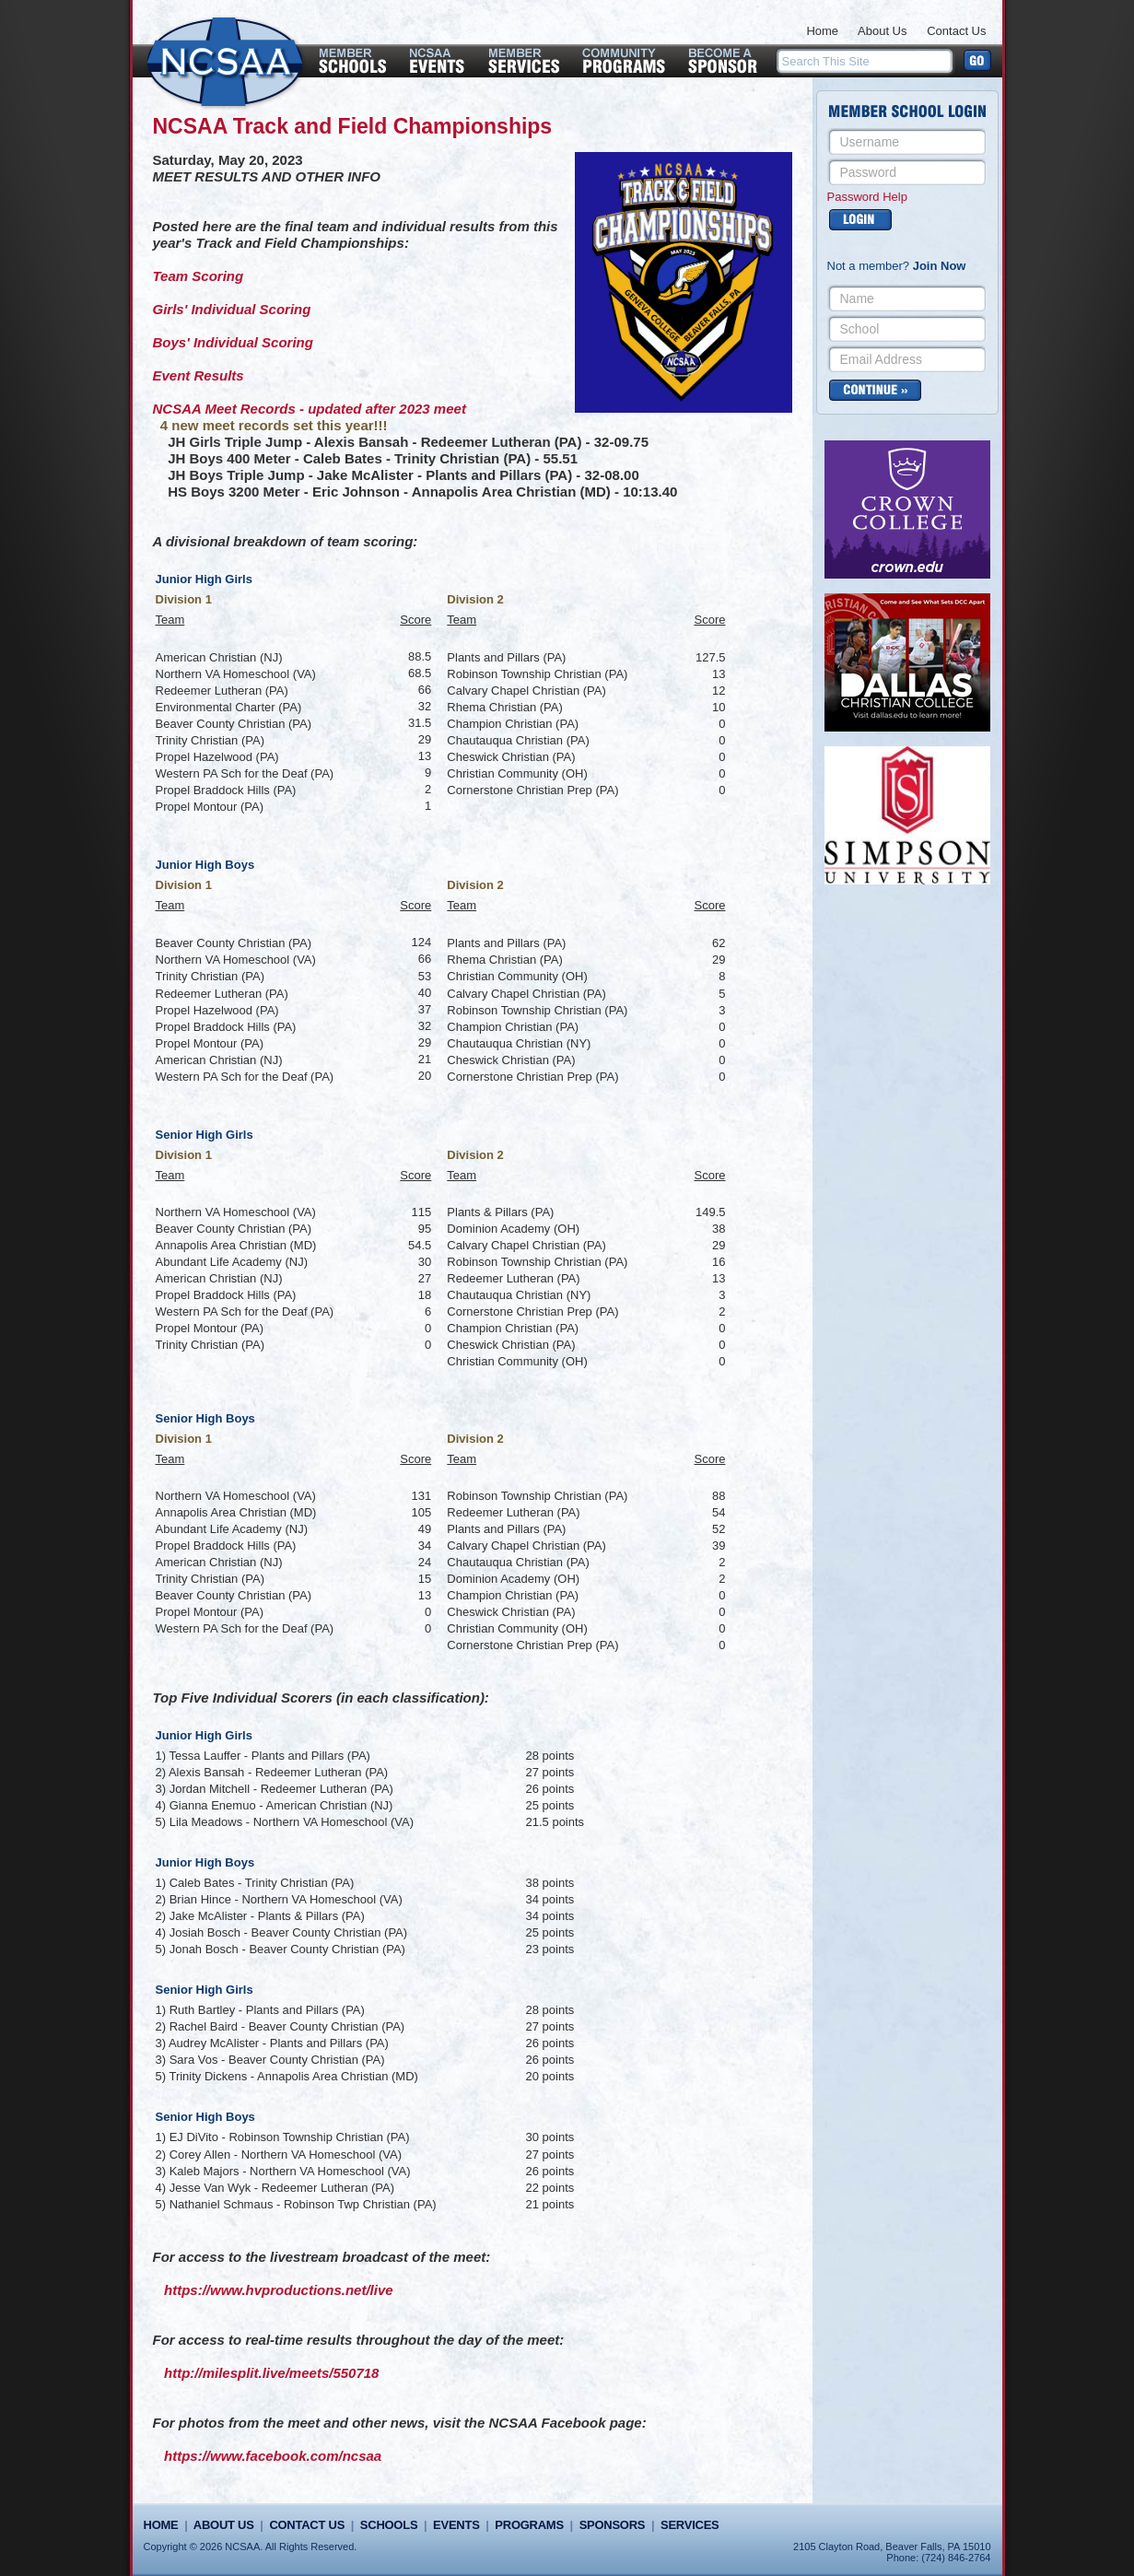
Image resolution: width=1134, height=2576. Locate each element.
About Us (882, 31)
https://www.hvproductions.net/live (278, 2290)
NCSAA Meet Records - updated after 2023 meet (309, 408)
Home (822, 31)
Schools (388, 2525)
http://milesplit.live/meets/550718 (271, 2373)
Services (690, 2525)
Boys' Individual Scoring (233, 342)
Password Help (867, 197)
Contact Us (956, 31)
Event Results (198, 375)
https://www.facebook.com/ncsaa (272, 2456)
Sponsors (612, 2525)
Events (456, 2525)
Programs (529, 2525)
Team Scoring (198, 276)
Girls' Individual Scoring (232, 309)
